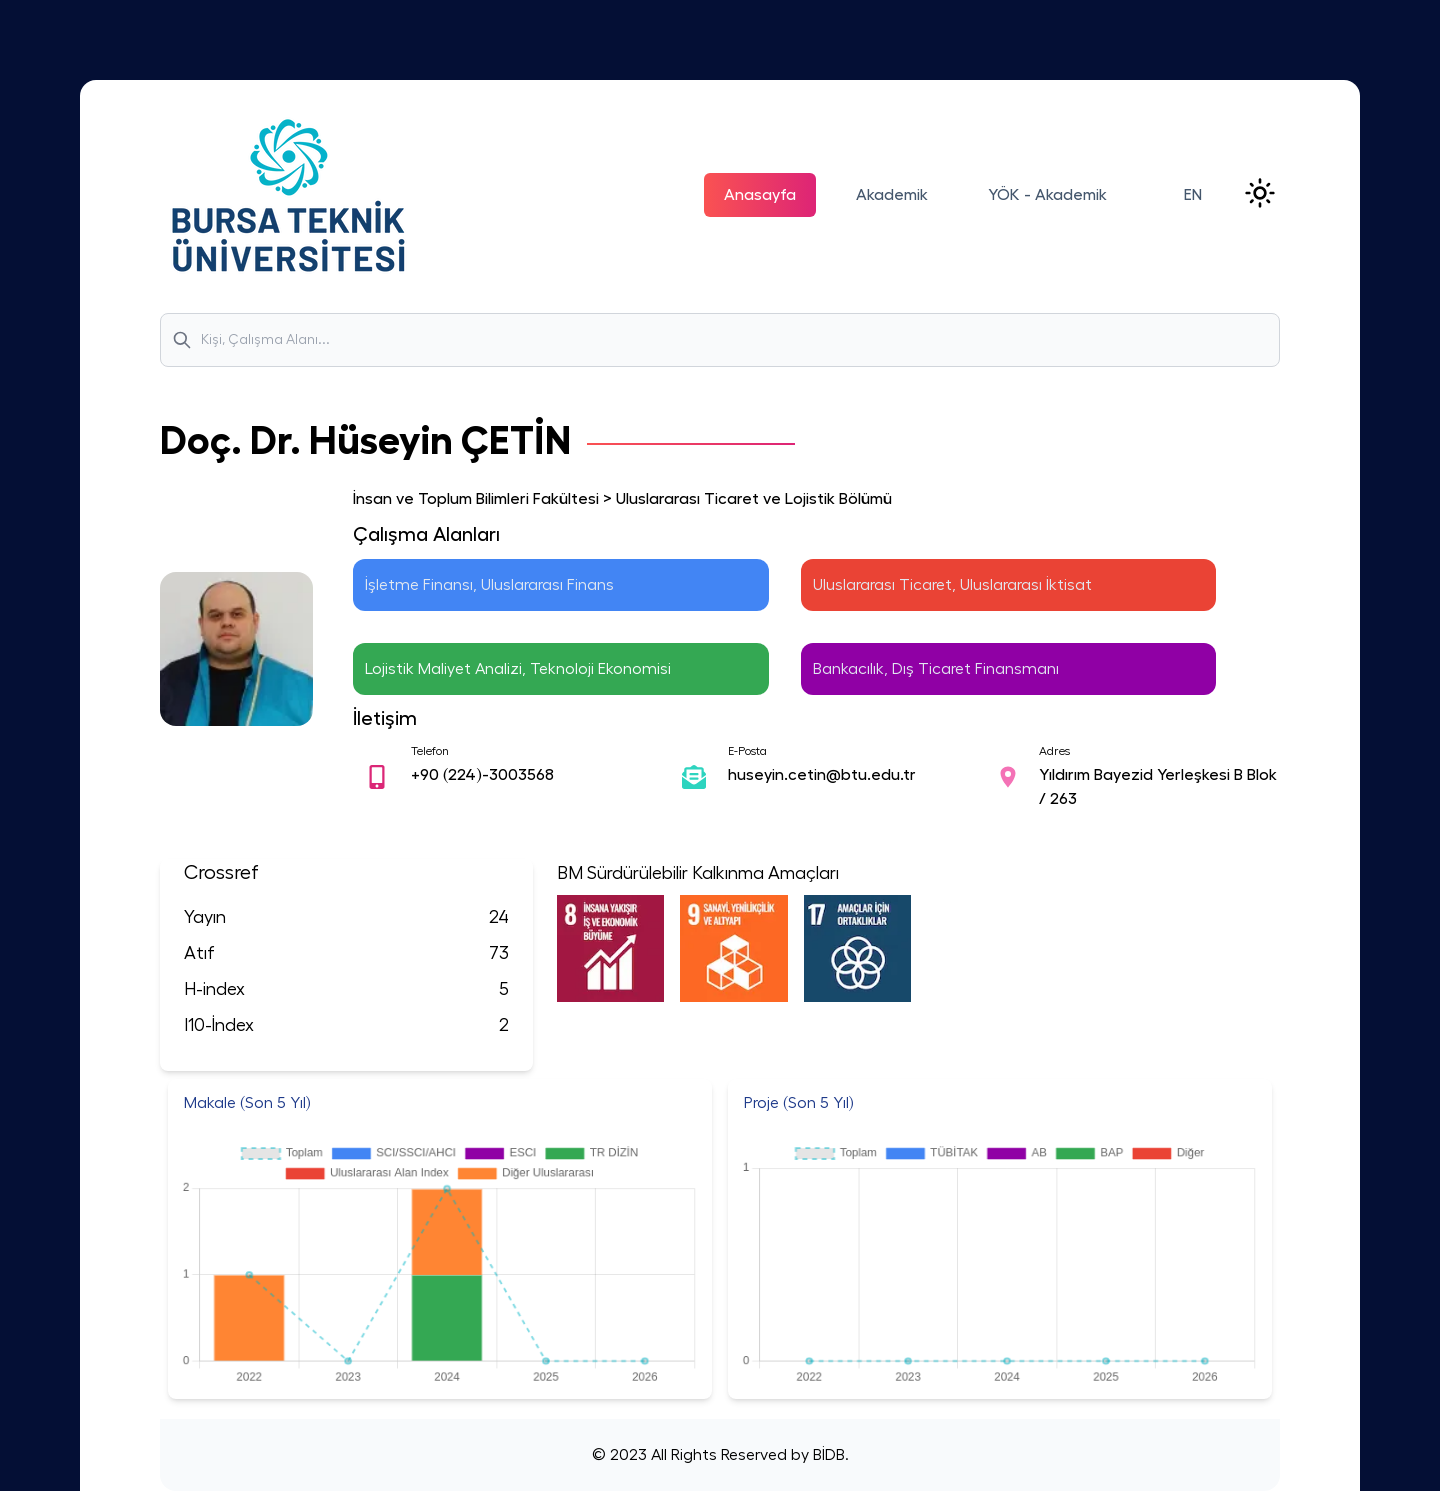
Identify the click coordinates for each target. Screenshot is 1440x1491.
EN (1193, 195)
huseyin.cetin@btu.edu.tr (822, 775)
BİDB (827, 1455)
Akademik (892, 195)
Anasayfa (760, 195)
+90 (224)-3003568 (482, 775)
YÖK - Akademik (1047, 195)
